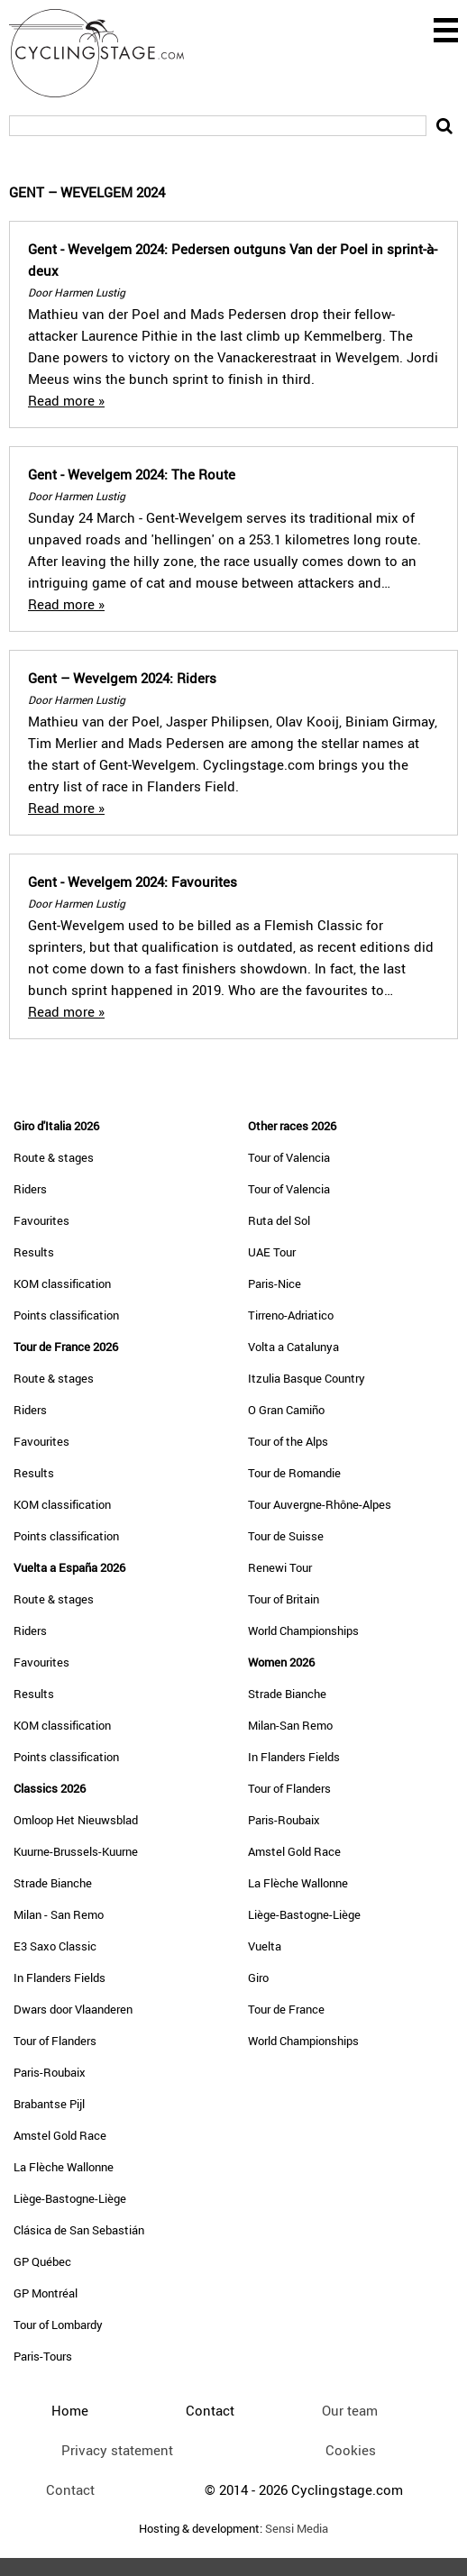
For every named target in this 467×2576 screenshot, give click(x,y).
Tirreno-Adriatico (291, 1315)
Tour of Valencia (289, 1157)
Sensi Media (296, 2528)
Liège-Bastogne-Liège (70, 2198)
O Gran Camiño (286, 1410)
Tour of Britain (283, 1599)
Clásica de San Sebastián (79, 2230)
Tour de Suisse (286, 1536)
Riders (30, 1189)
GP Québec (42, 2261)
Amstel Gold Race (60, 2135)
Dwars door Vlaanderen (73, 2009)
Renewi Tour (280, 1567)
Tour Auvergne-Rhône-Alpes (319, 1504)
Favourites (41, 1220)
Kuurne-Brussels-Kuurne (76, 1851)
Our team (350, 2410)
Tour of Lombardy (58, 2324)
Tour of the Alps (288, 1441)
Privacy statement (117, 2450)
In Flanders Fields (59, 1977)
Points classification (66, 1315)
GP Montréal (46, 2293)
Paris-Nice (274, 1283)
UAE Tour (272, 1252)
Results (34, 1252)
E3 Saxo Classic (55, 1946)
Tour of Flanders (55, 2040)
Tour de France (286, 2009)
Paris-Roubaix (50, 2072)
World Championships (303, 1630)
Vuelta (264, 1946)
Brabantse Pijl (49, 2104)
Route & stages (54, 1157)
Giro (258, 1977)
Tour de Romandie (294, 1473)
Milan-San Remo (290, 1725)
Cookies (350, 2450)
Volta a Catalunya (293, 1346)
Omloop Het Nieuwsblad (76, 1820)
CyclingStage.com (108, 53)
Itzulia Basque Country (306, 1378)
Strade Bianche (53, 1883)
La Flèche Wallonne (64, 2167)
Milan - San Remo (59, 1914)
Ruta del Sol (279, 1220)
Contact (70, 2489)
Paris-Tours (43, 2356)
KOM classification (62, 1283)
